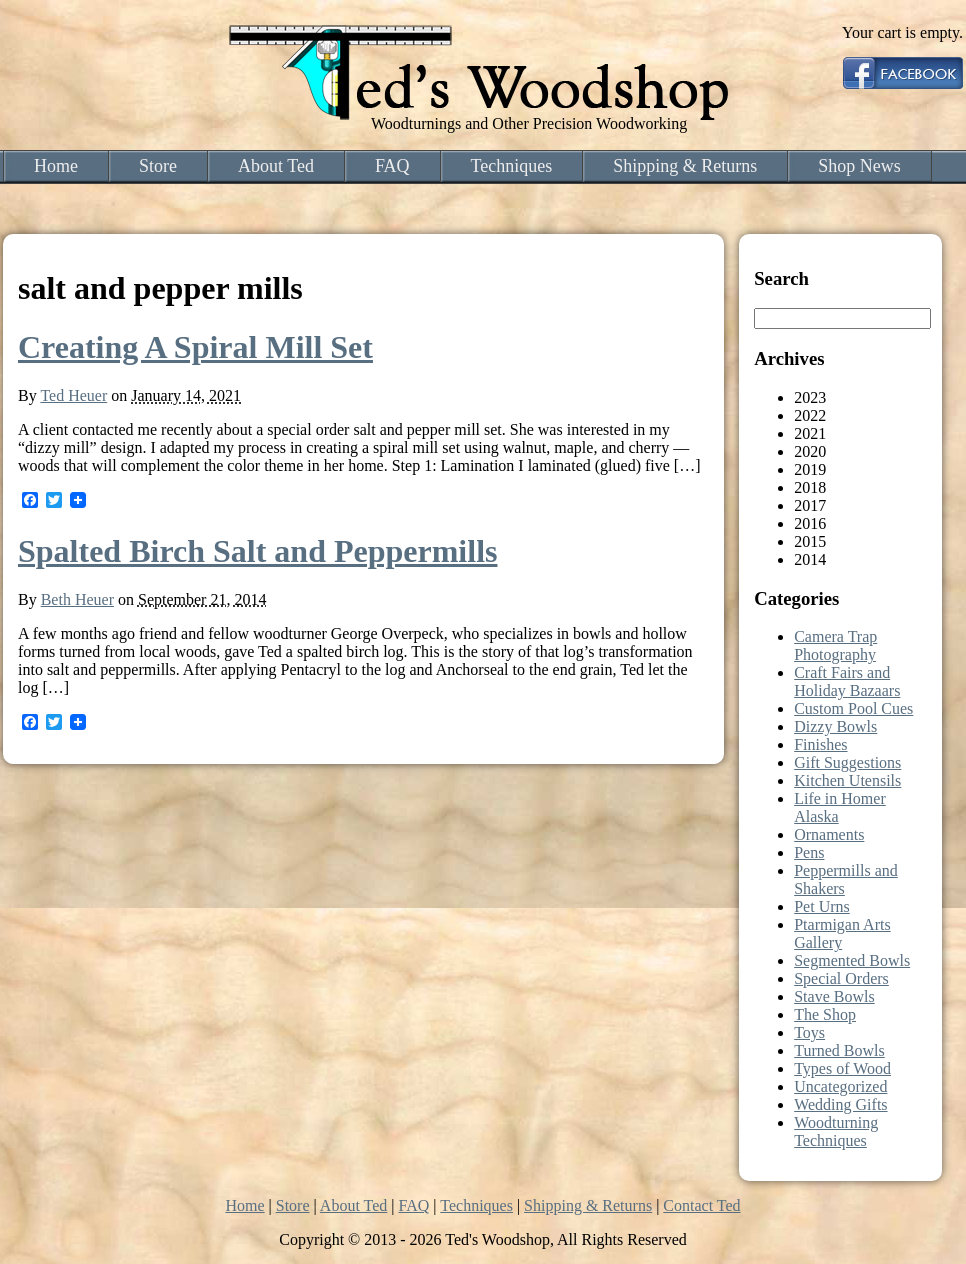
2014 (810, 559)
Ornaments (829, 834)
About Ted (276, 166)
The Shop (825, 1014)
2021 (810, 433)
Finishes (820, 744)
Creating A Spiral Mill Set (195, 347)
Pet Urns (822, 906)
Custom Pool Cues (853, 708)
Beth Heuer (77, 599)
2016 (810, 523)
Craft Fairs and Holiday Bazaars (847, 681)
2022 (810, 415)
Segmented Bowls (852, 960)
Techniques (512, 166)
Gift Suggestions (847, 762)
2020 (810, 451)
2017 (810, 505)
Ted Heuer (73, 395)
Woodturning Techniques (836, 1131)
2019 (810, 469)
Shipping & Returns (685, 166)
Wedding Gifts (840, 1104)
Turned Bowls (839, 1050)
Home (56, 166)
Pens (809, 852)
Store (158, 166)
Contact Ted (701, 1205)
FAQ (392, 166)
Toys (809, 1032)
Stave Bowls (834, 996)
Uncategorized (840, 1086)
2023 (810, 397)
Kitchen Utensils (847, 780)
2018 (810, 487)
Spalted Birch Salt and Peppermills (257, 551)
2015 (810, 541)
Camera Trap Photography (835, 645)
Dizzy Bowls (835, 726)
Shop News (859, 166)
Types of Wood (842, 1068)
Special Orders (841, 978)
